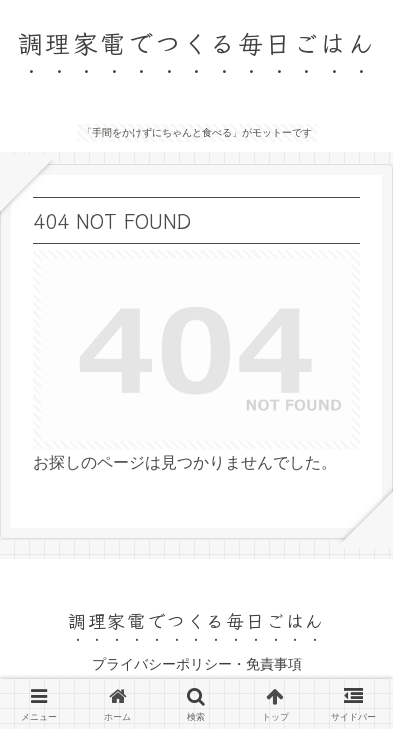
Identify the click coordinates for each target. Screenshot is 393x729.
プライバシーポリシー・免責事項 (197, 664)
